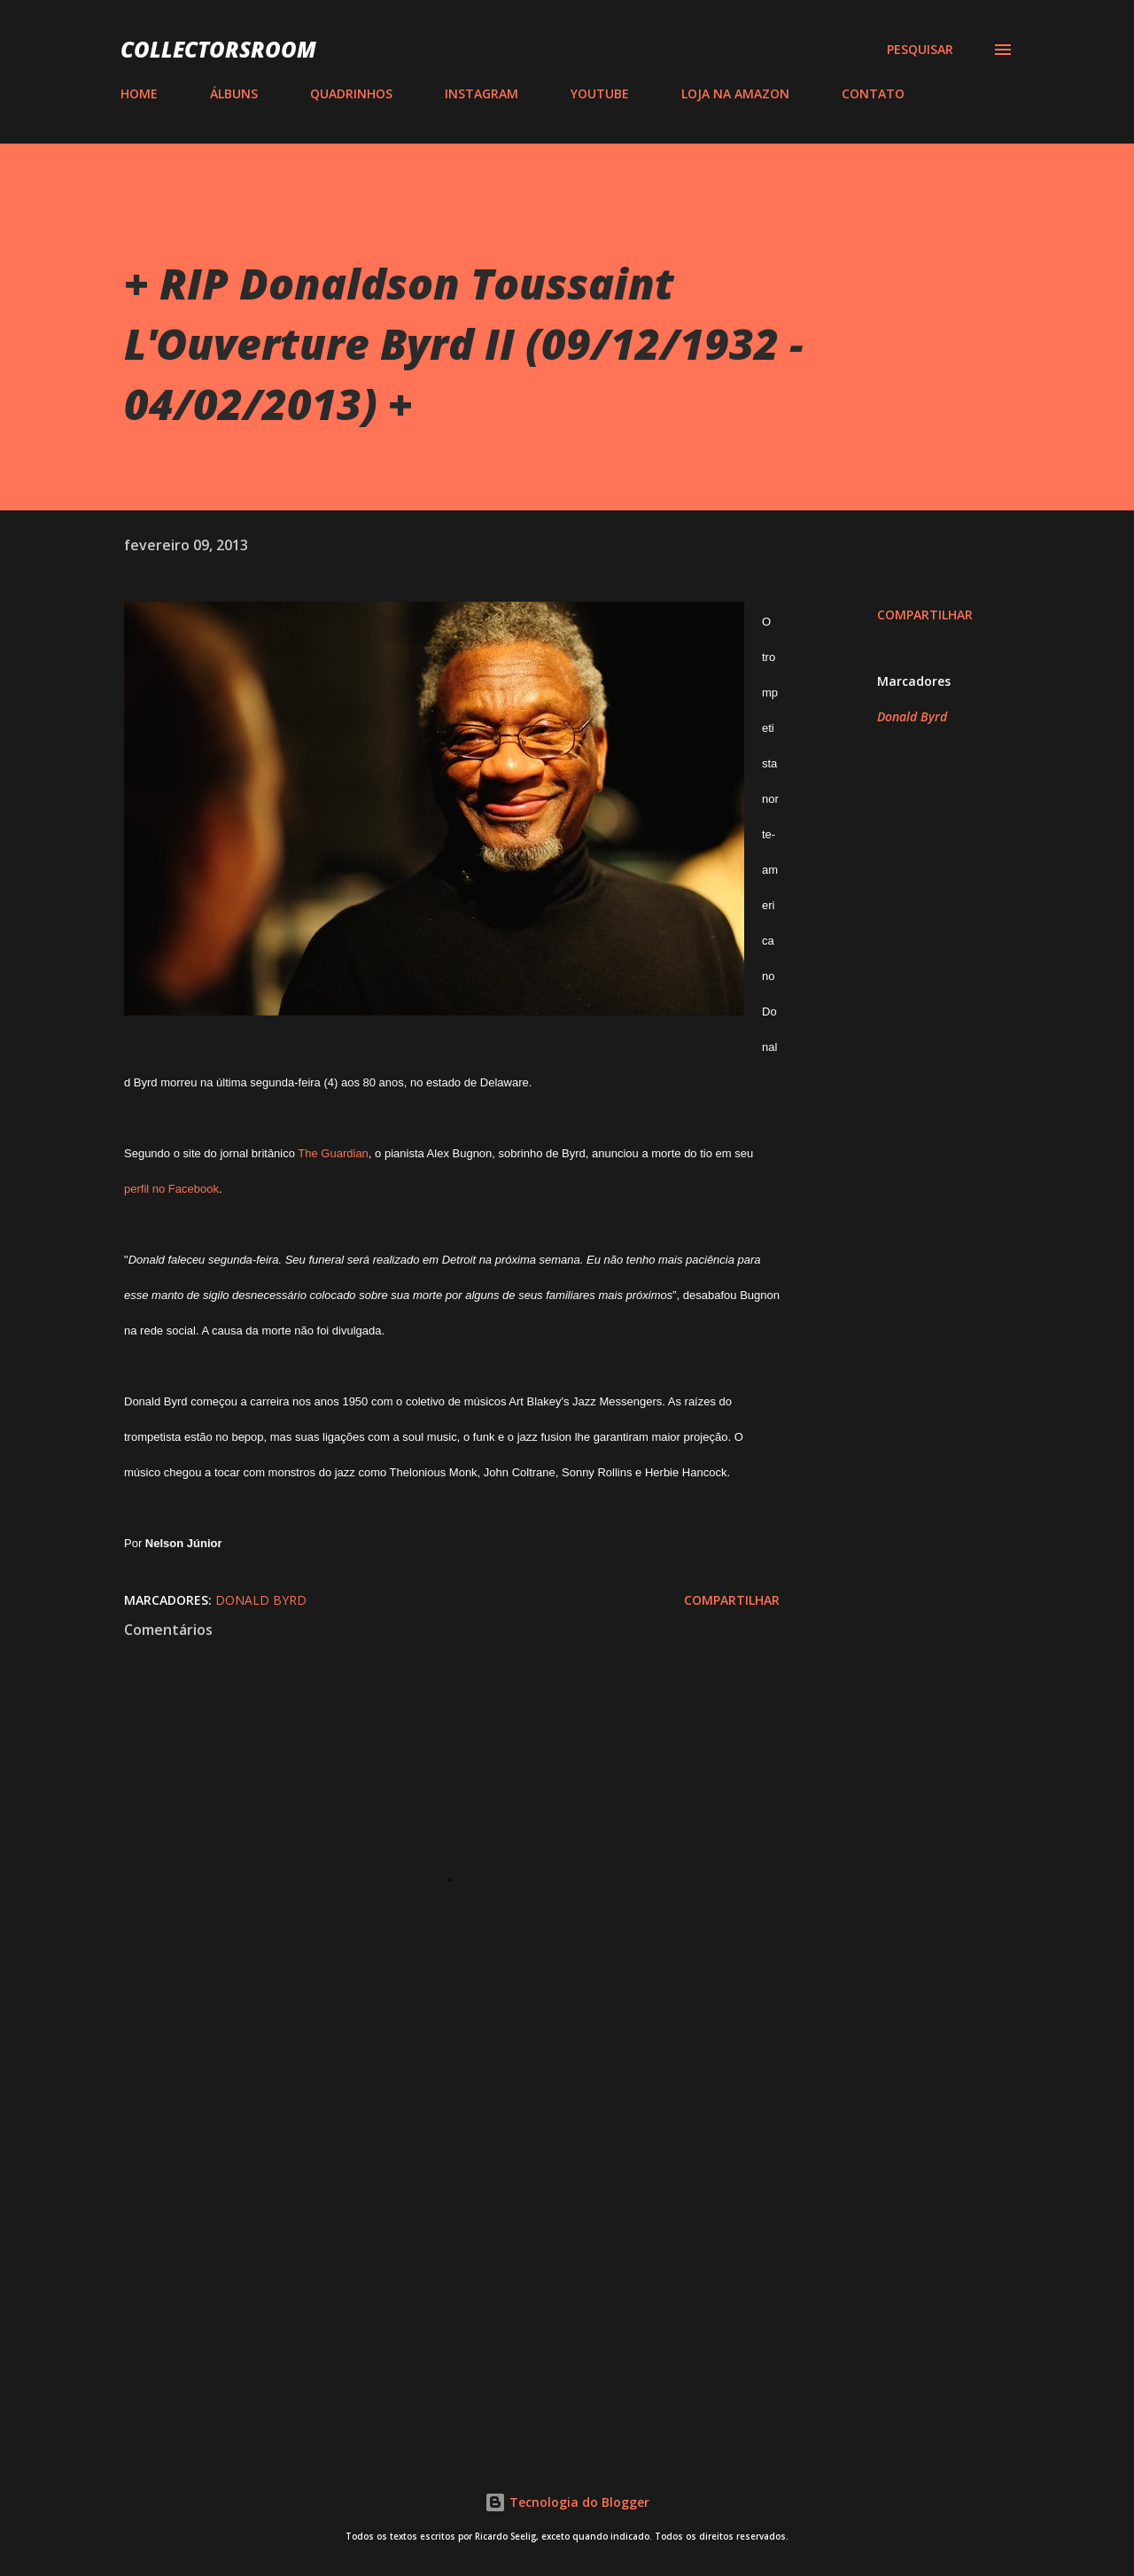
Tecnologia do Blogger (567, 2502)
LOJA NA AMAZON (735, 93)
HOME (139, 93)
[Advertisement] (423, 2223)
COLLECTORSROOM (218, 49)
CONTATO (873, 93)
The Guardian (333, 1153)
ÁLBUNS (234, 93)
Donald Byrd (912, 716)
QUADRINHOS (351, 93)
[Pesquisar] (920, 49)
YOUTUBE (600, 93)
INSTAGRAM (481, 93)
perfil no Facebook (171, 1188)
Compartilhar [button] (925, 614)
